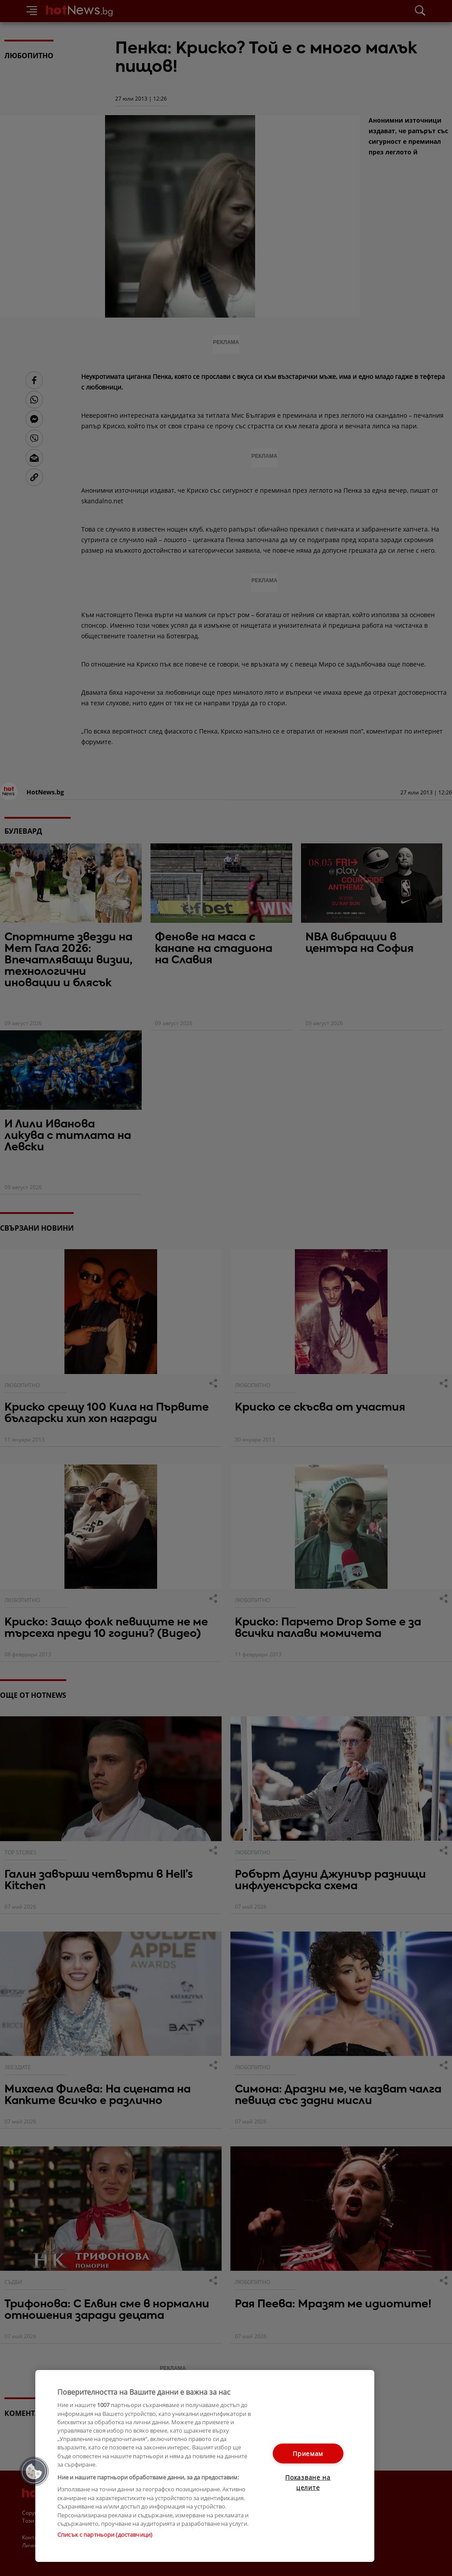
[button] (34, 2471)
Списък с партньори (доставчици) (104, 2535)
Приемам (308, 2453)
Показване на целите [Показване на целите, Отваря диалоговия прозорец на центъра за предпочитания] (308, 2482)
